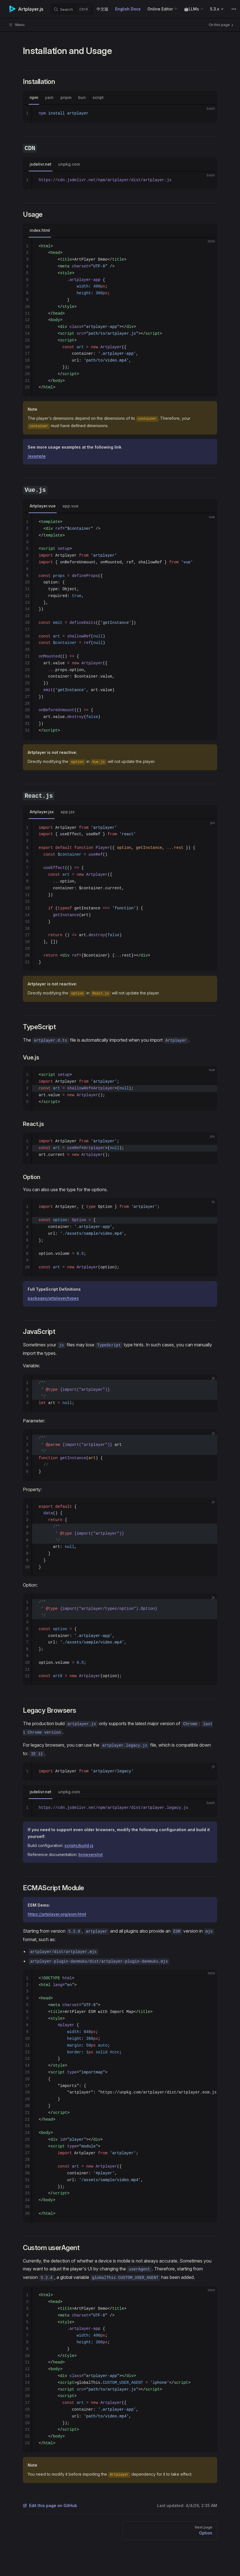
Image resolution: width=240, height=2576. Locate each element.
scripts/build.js (78, 1845)
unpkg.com (69, 164)
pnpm (65, 97)
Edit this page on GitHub (50, 2505)
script (98, 97)
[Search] (71, 9)
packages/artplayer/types (53, 1298)
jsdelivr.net (40, 164)
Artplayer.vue (43, 505)
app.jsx (67, 811)
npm (34, 97)
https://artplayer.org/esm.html (57, 1914)
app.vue (70, 505)
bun (82, 97)
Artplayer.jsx (42, 811)
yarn (49, 97)
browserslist (90, 1854)
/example (37, 456)
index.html (40, 230)
